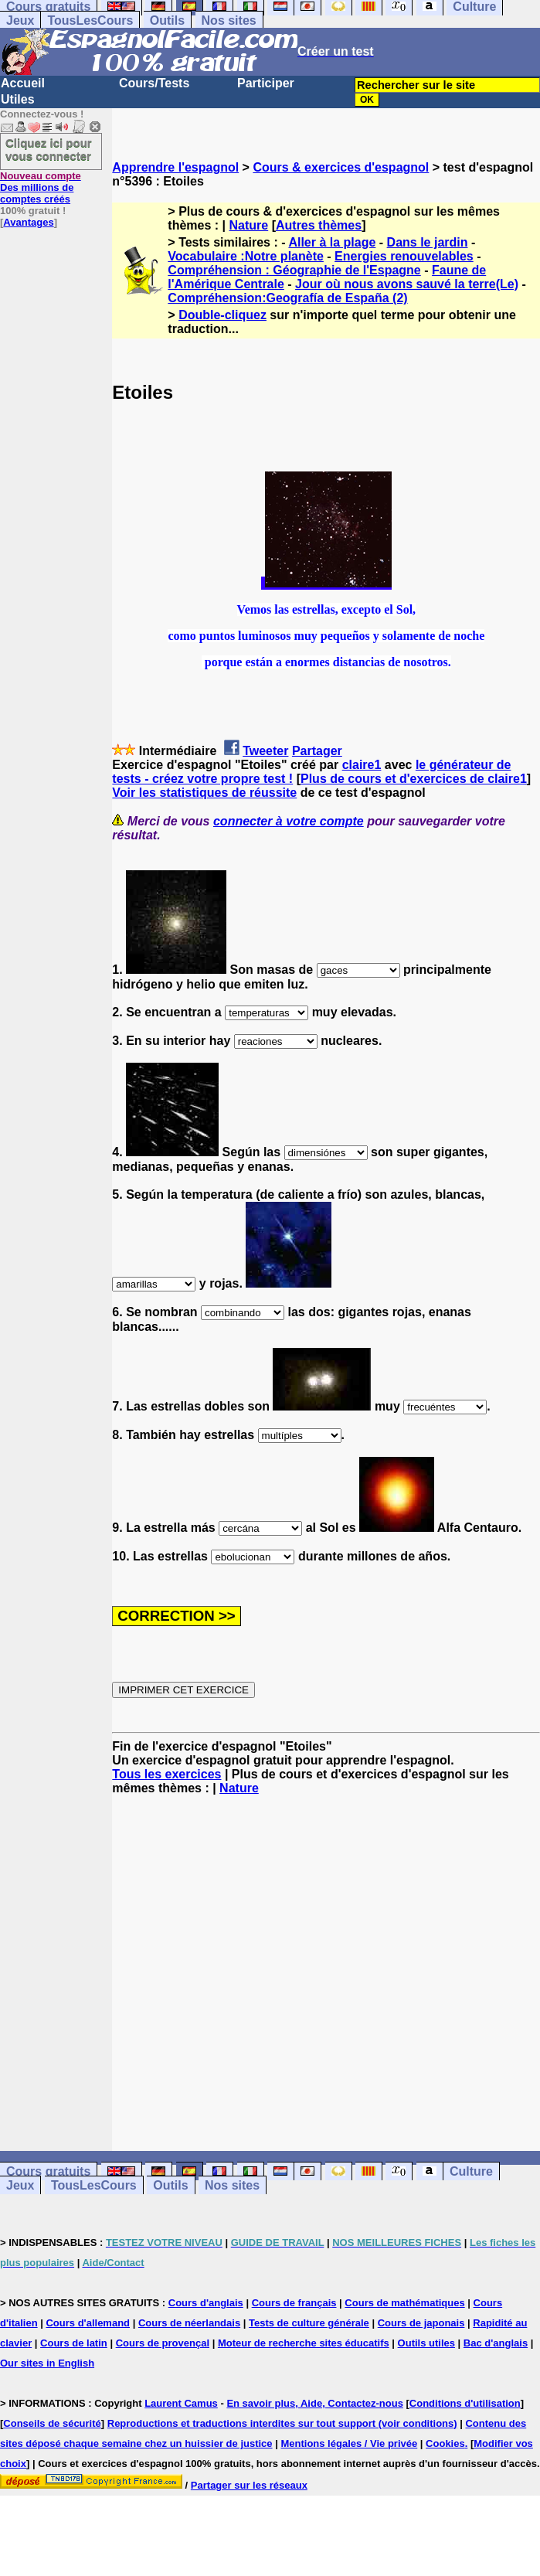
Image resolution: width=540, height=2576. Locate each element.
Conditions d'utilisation (465, 2403)
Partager (317, 750)
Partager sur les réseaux (249, 2485)
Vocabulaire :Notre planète (246, 256)
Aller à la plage (331, 242)
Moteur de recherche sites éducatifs (303, 2343)
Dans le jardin (427, 242)
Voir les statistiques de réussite (204, 792)
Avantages (28, 222)
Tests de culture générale (309, 2323)
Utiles (18, 99)
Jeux (20, 20)
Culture (471, 2171)
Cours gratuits (48, 2171)
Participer (265, 83)
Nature (249, 225)
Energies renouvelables (404, 256)
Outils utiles (426, 2343)
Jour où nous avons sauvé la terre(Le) (406, 284)
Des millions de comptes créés (40, 187)
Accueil (23, 83)
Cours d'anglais (205, 2303)
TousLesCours (90, 20)
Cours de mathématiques (404, 2303)
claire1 (362, 764)
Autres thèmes (319, 225)
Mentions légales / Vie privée (348, 2443)
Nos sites (229, 20)
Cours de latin (73, 2343)
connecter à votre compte (288, 821)
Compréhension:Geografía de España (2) (287, 298)
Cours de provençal (162, 2343)
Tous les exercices (166, 1774)
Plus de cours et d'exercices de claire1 (414, 778)
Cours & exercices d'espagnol (341, 167)
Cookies (445, 2443)
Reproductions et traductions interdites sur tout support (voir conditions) (282, 2423)
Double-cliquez (222, 315)
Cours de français (294, 2303)
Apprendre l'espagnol (175, 167)
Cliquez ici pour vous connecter (48, 149)
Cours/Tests (154, 83)
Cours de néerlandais (189, 2323)
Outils (167, 20)
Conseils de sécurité (51, 2423)
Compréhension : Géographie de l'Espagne (294, 270)
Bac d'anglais (496, 2343)
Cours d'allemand (88, 2323)
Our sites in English (47, 2363)
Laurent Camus (181, 2403)
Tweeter (265, 750)
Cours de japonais (421, 2323)
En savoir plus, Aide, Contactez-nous (314, 2403)
